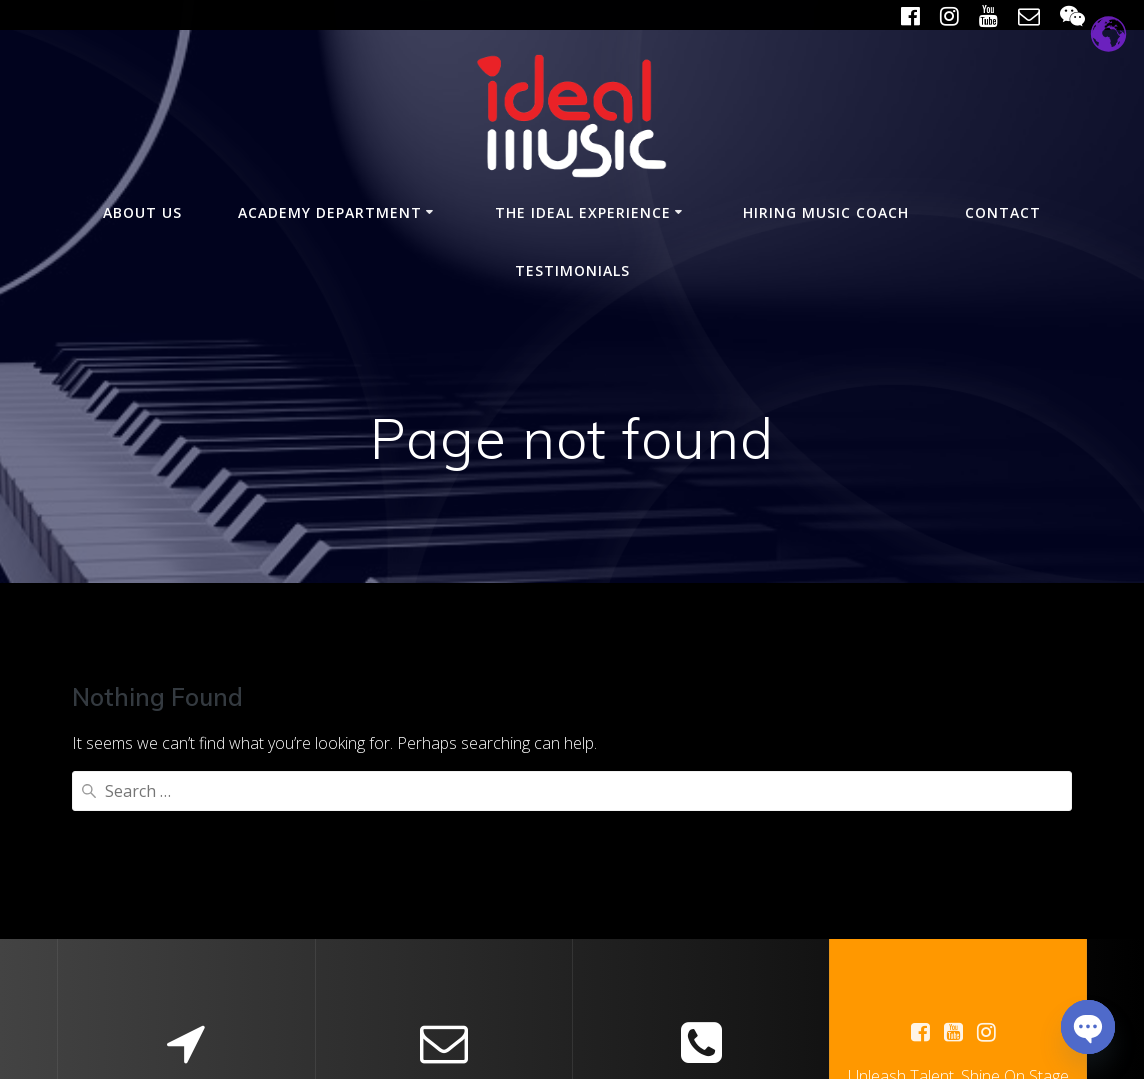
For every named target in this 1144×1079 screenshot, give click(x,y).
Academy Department (330, 212)
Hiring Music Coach (826, 212)
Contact (1003, 212)
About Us (142, 212)
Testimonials (572, 270)
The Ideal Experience (583, 212)
